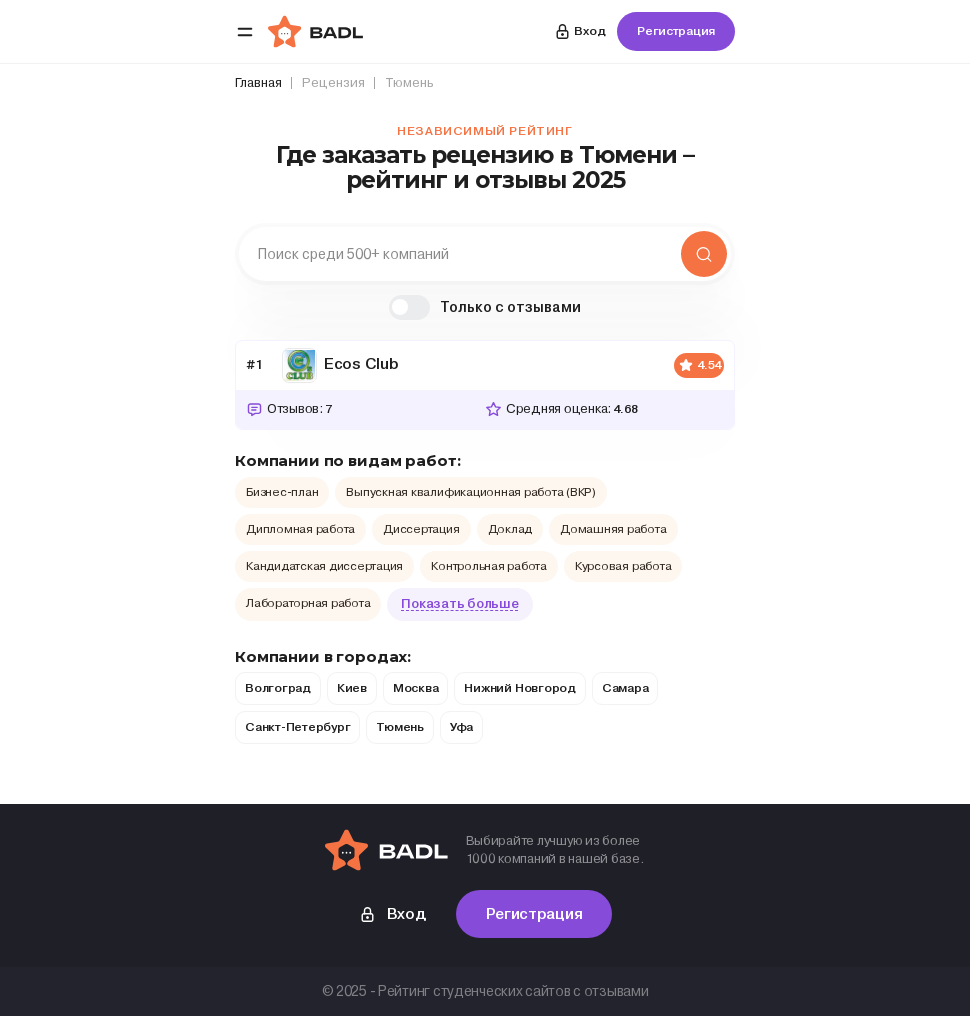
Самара (625, 688)
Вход (579, 31)
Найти (704, 254)
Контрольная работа (489, 566)
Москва (416, 688)
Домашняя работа (613, 529)
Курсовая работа (623, 566)
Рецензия (333, 82)
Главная (258, 82)
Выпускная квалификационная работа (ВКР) (471, 492)
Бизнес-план (282, 492)
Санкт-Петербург (297, 727)
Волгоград (278, 688)
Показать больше (459, 603)
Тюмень (400, 727)
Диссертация (421, 529)
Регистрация (676, 31)
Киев (352, 688)
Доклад (510, 529)
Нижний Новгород (519, 688)
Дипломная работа (300, 529)
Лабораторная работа (308, 603)
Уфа (461, 727)
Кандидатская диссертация (324, 566)
